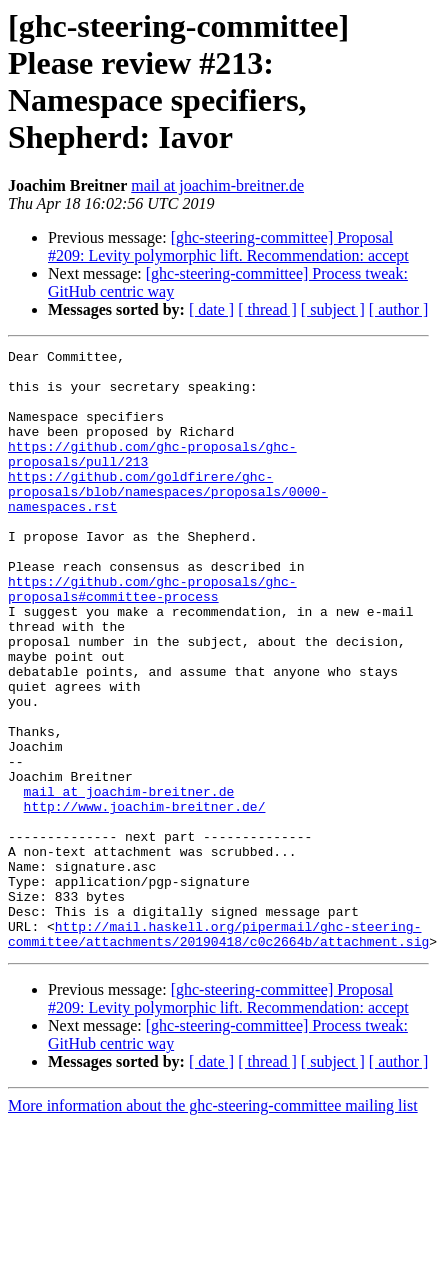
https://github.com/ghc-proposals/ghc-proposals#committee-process (152, 638)
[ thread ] (267, 309)
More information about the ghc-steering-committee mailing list (213, 1225)
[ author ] (399, 309)
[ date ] (211, 309)
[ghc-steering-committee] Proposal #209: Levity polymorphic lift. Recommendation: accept (228, 246)
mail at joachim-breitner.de (217, 185)
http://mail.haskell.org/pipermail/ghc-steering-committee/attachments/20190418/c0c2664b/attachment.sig (218, 1052)
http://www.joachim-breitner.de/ (145, 899)
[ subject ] (333, 309)
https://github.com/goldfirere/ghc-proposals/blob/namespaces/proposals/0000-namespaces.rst (168, 521)
